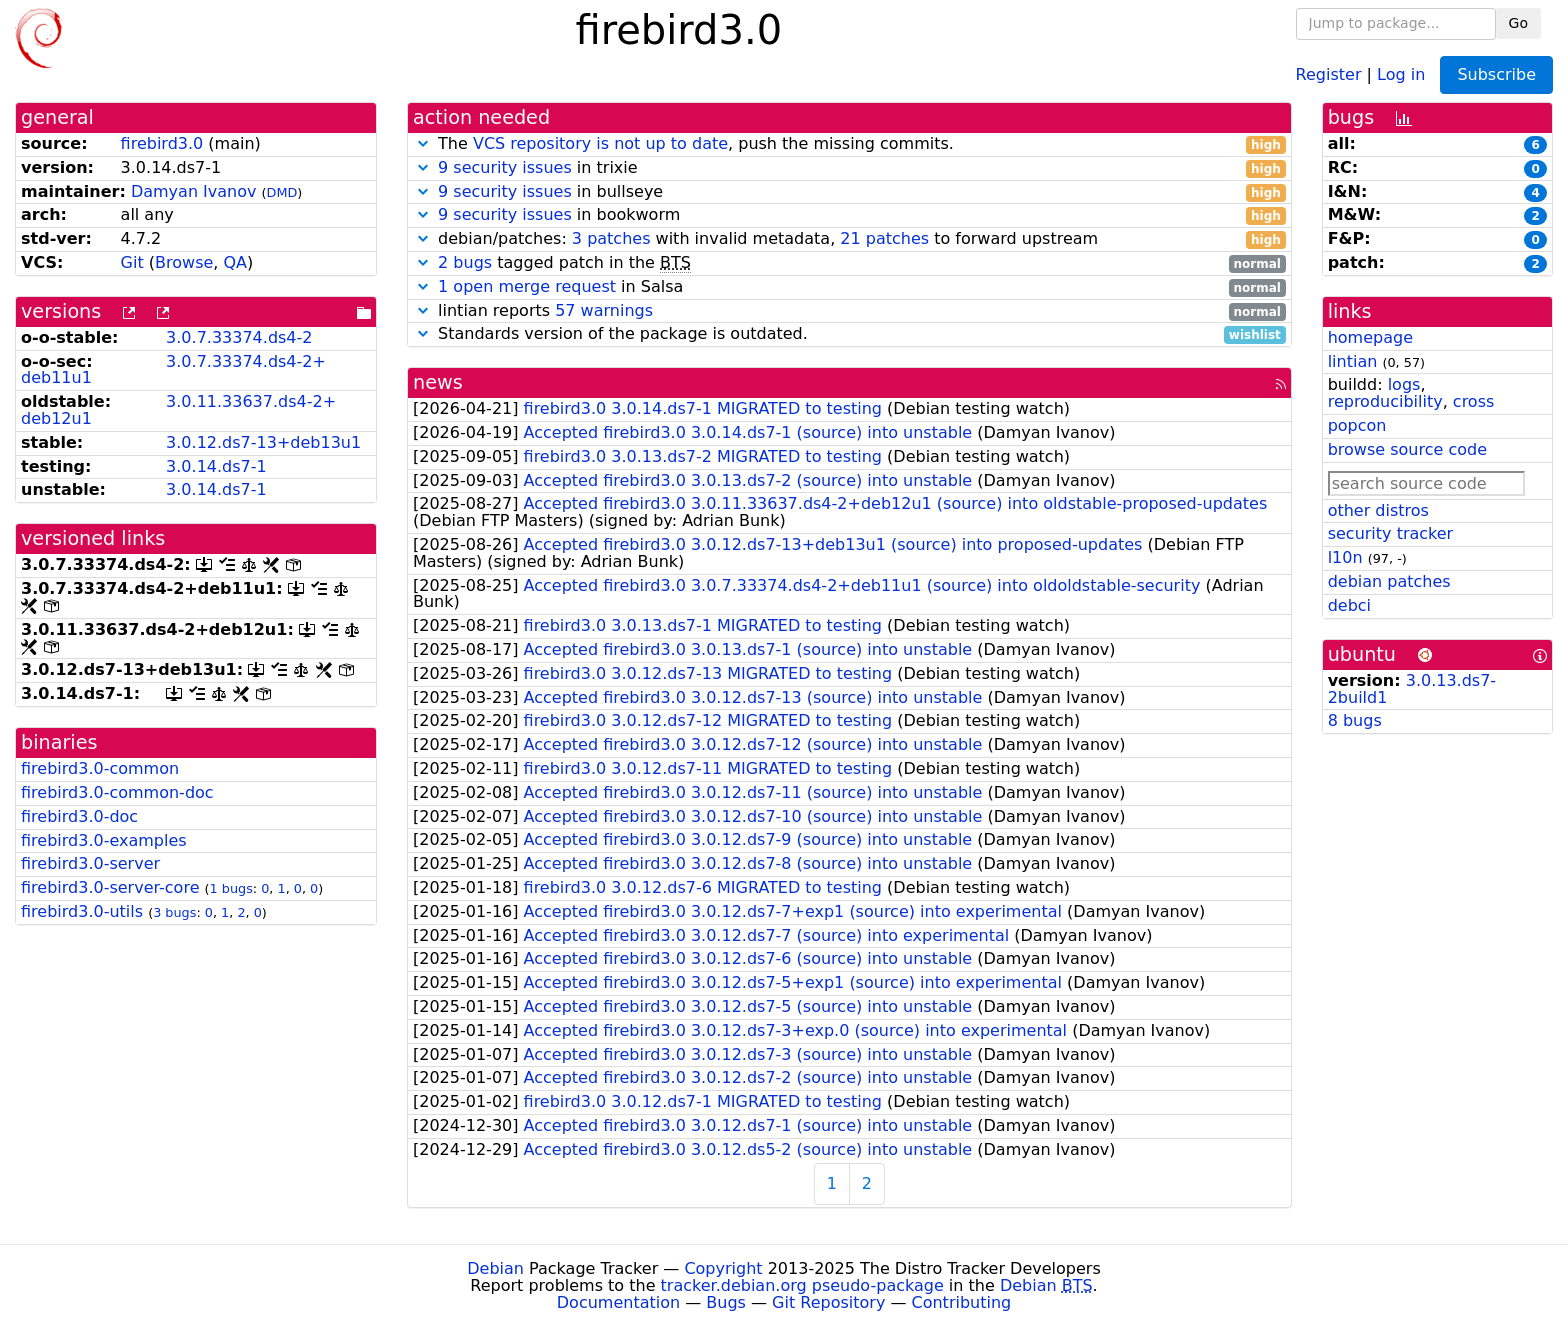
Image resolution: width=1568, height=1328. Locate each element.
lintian (1353, 361)
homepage (1370, 337)
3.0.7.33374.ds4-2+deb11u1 (173, 370)
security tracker (1391, 533)
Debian (495, 1268)
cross (1473, 401)
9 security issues (505, 167)
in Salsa (849, 287)
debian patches (1389, 581)
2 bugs (465, 262)
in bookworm (849, 215)
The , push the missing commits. (849, 144)
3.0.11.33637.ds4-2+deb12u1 (178, 410)
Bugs (726, 1302)
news (438, 382)
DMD (282, 192)
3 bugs (174, 912)
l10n (1345, 557)
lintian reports (849, 311)
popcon (1357, 425)
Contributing (962, 1302)
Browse (184, 262)
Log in (1401, 73)
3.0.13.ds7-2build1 (1412, 689)
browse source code (1407, 449)
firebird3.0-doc (79, 816)
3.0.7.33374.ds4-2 (239, 337)
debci (1349, 605)
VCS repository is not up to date (600, 143)
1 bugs (231, 888)
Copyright (723, 1268)
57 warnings (604, 310)
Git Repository (828, 1302)
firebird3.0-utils (82, 911)
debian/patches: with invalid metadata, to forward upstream (849, 239)
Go (1518, 23)
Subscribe (1496, 74)
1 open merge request (527, 286)
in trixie (849, 168)
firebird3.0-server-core (110, 887)
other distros (1378, 510)
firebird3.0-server (90, 863)
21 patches (884, 238)
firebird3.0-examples (104, 840)
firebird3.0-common (100, 768)
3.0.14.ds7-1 (216, 466)
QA (235, 262)
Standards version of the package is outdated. (849, 334)
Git (132, 262)
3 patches (611, 238)
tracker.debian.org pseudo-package (802, 1285)
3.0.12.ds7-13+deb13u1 (263, 442)
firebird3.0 (162, 143)
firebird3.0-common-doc (117, 792)
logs (1404, 384)
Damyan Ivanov (194, 191)
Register (1329, 73)
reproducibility (1385, 401)
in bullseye (849, 192)
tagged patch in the (849, 263)
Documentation (618, 1302)
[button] (423, 143)
